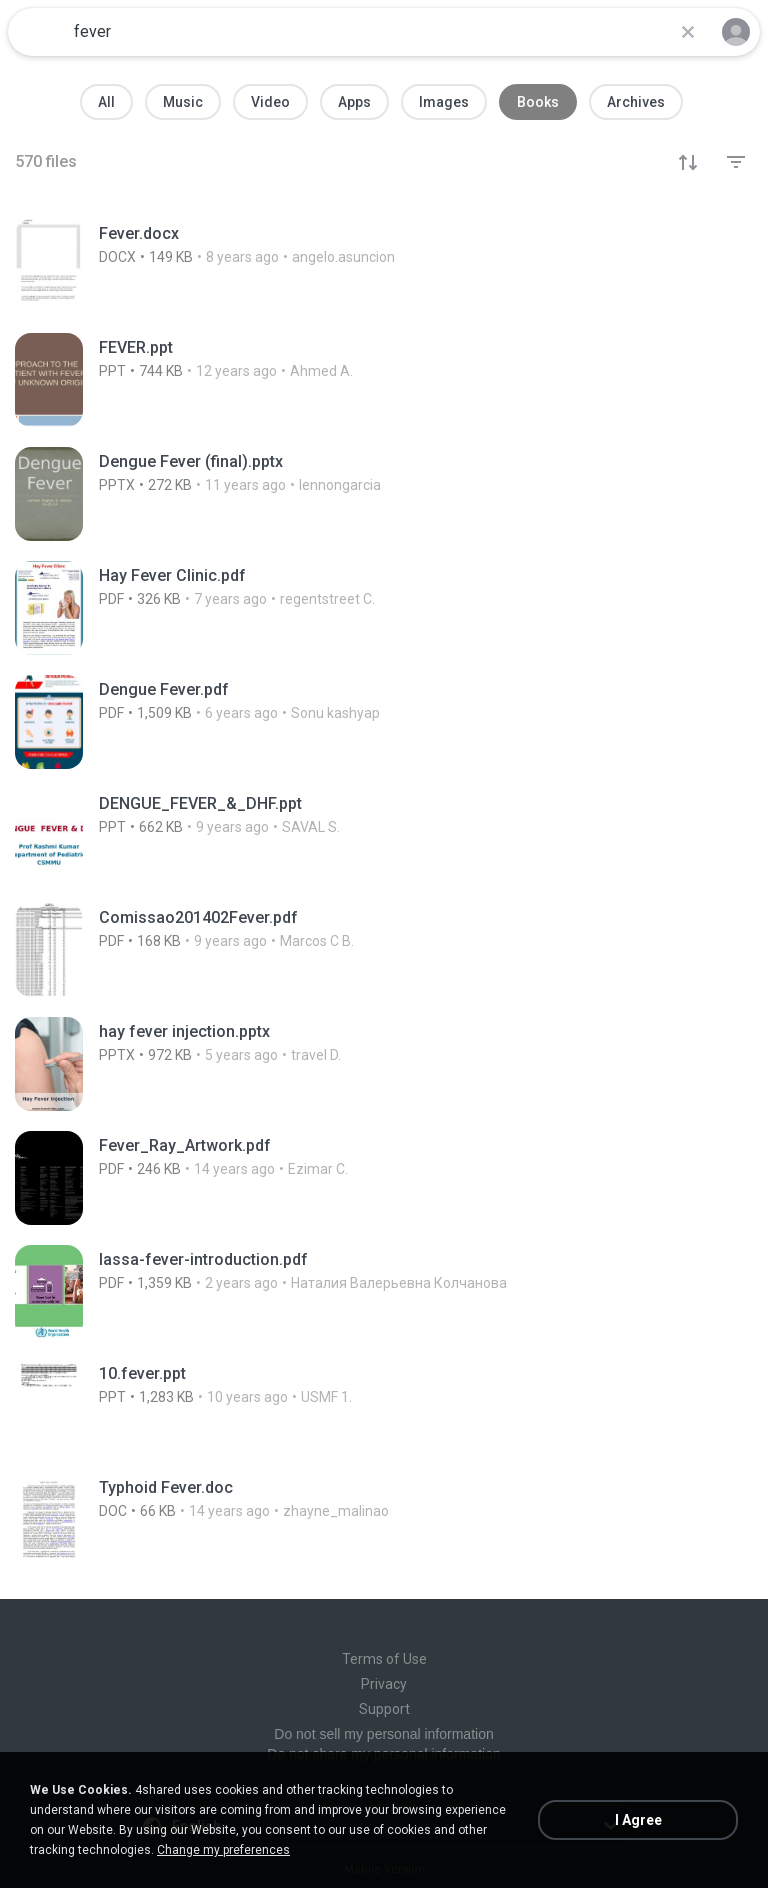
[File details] (384, 266)
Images (444, 102)
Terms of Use (384, 1659)
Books (538, 102)
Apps (354, 102)
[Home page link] (38, 32)
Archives (636, 102)
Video (270, 102)
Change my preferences (223, 1850)
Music (183, 102)
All (106, 102)
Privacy (384, 1684)
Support (384, 1709)
